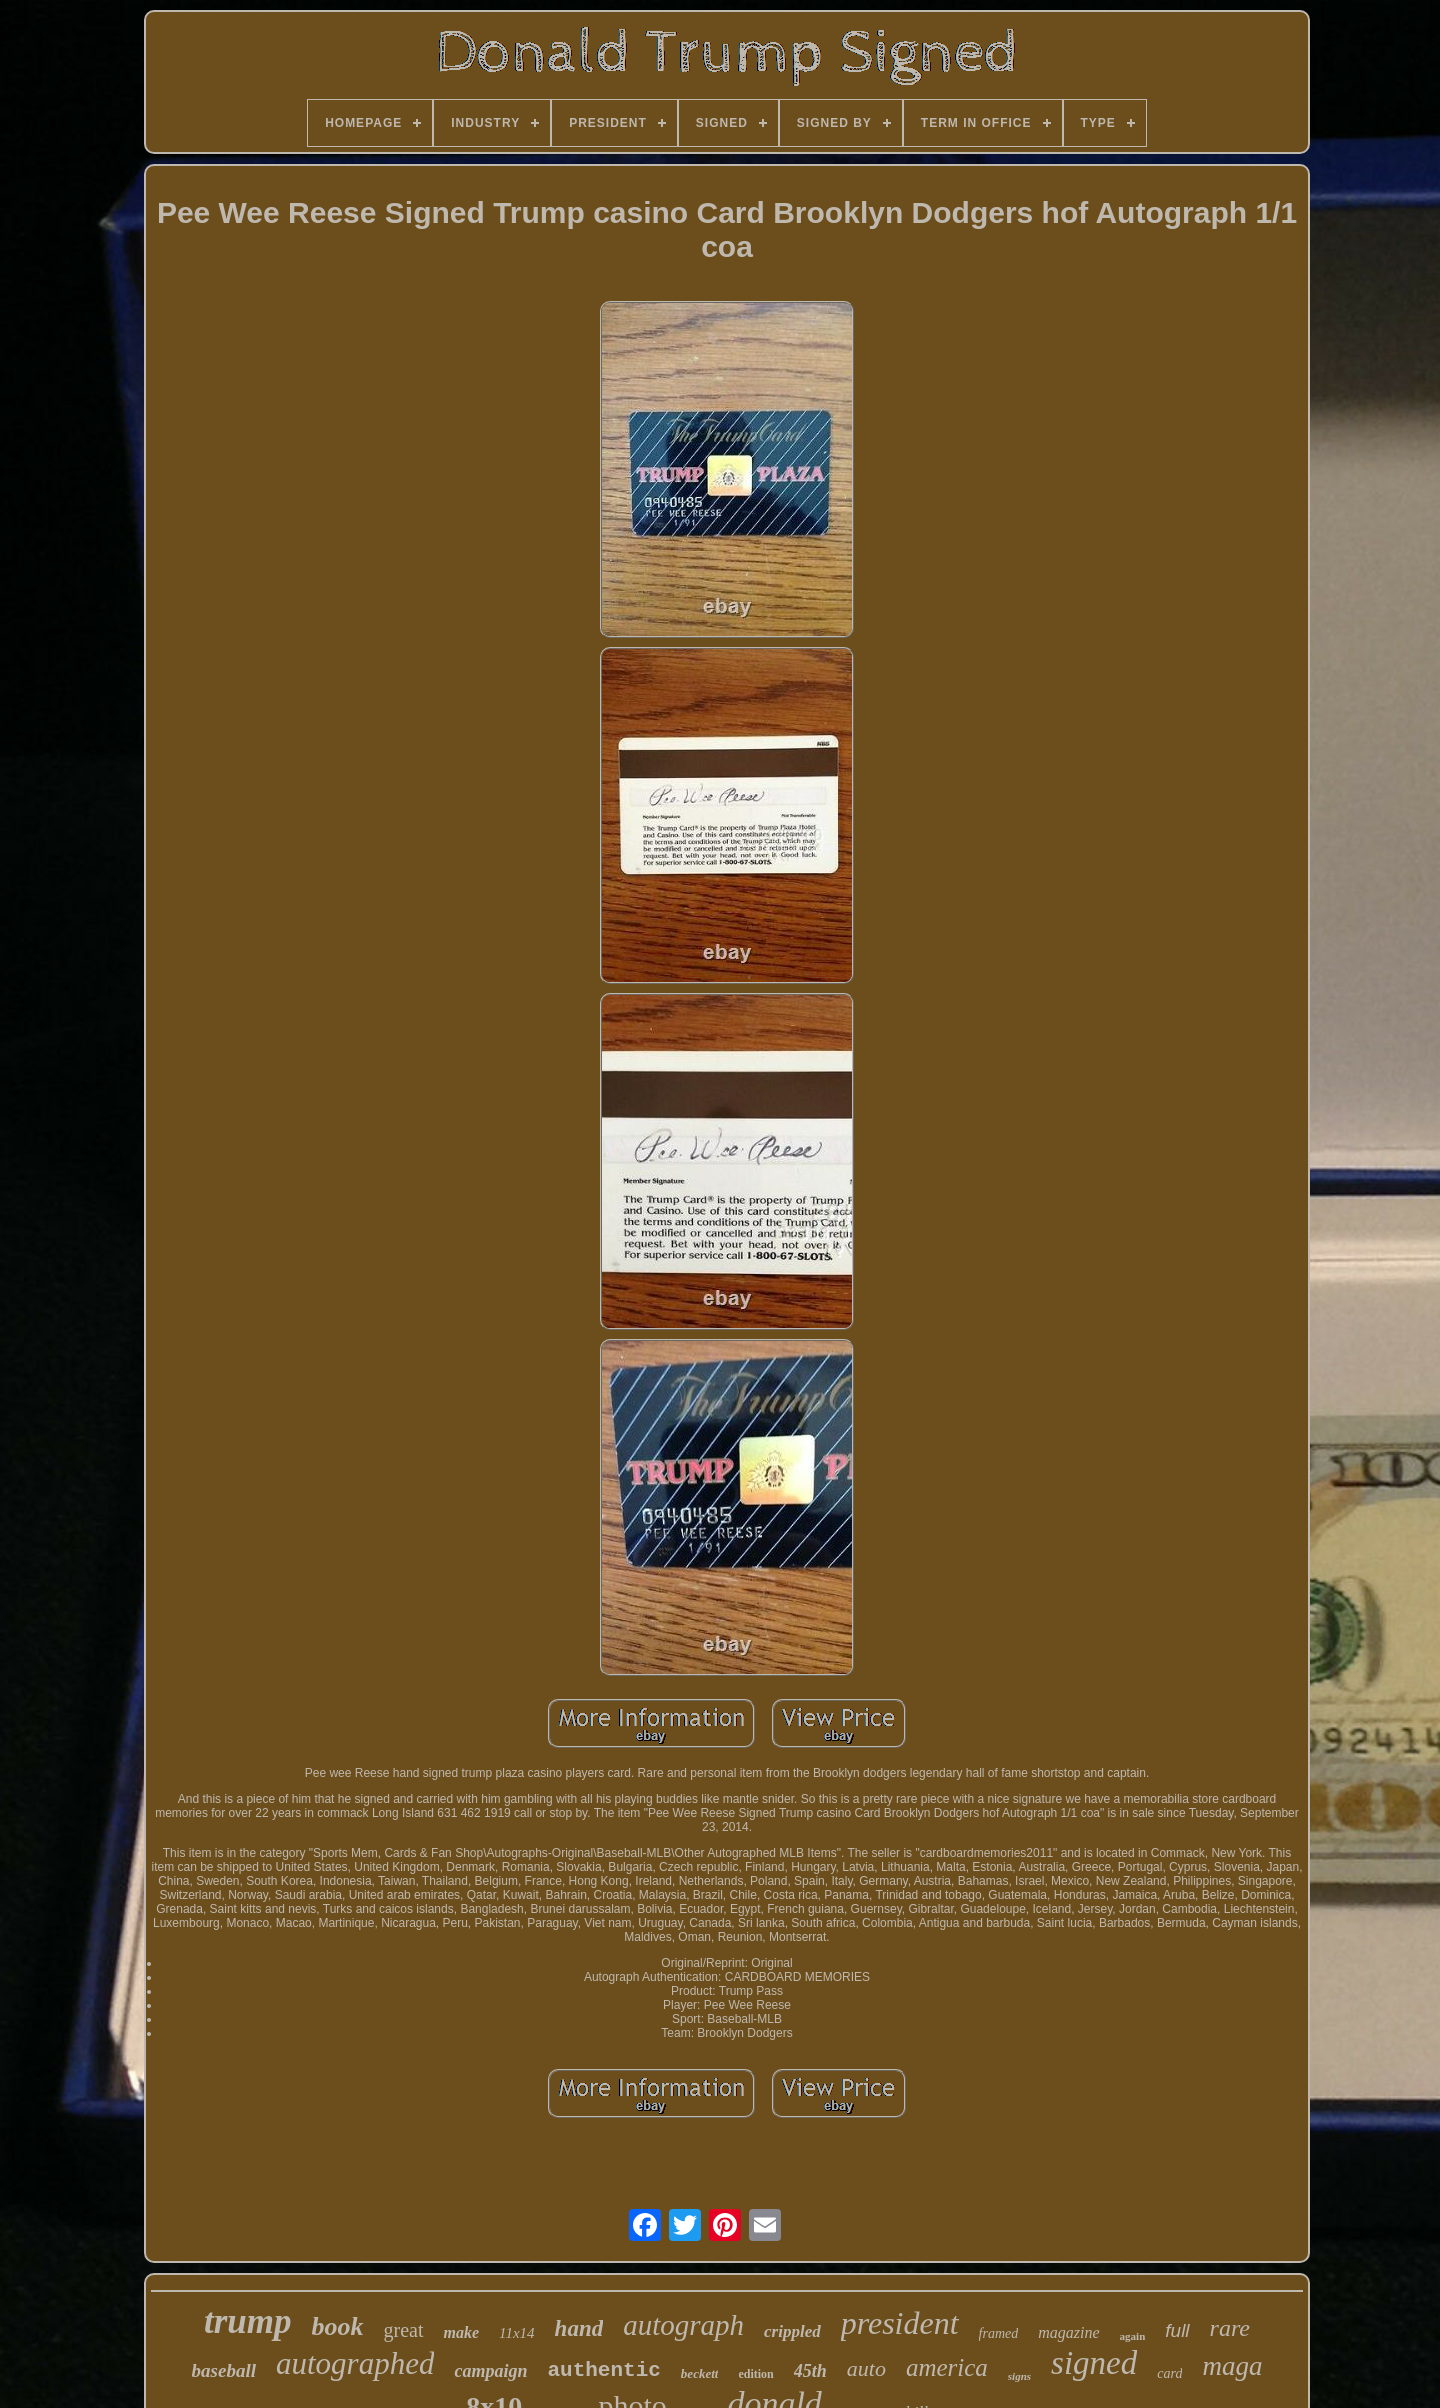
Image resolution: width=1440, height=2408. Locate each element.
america (947, 2367)
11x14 (517, 2333)
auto (866, 2368)
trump (248, 2321)
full (1177, 2330)
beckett (700, 2373)
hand (579, 2328)
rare (1230, 2328)
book (338, 2326)
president (900, 2323)
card (1169, 2373)
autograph (683, 2325)
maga (1232, 2366)
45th (810, 2371)
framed (999, 2333)
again (1133, 2336)
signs (1019, 2376)
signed (1094, 2363)
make (462, 2332)
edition (755, 2374)
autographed (355, 2363)
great (404, 2330)
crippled (792, 2331)
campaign (490, 2371)
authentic (603, 2370)
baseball (224, 2370)
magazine (1068, 2332)
